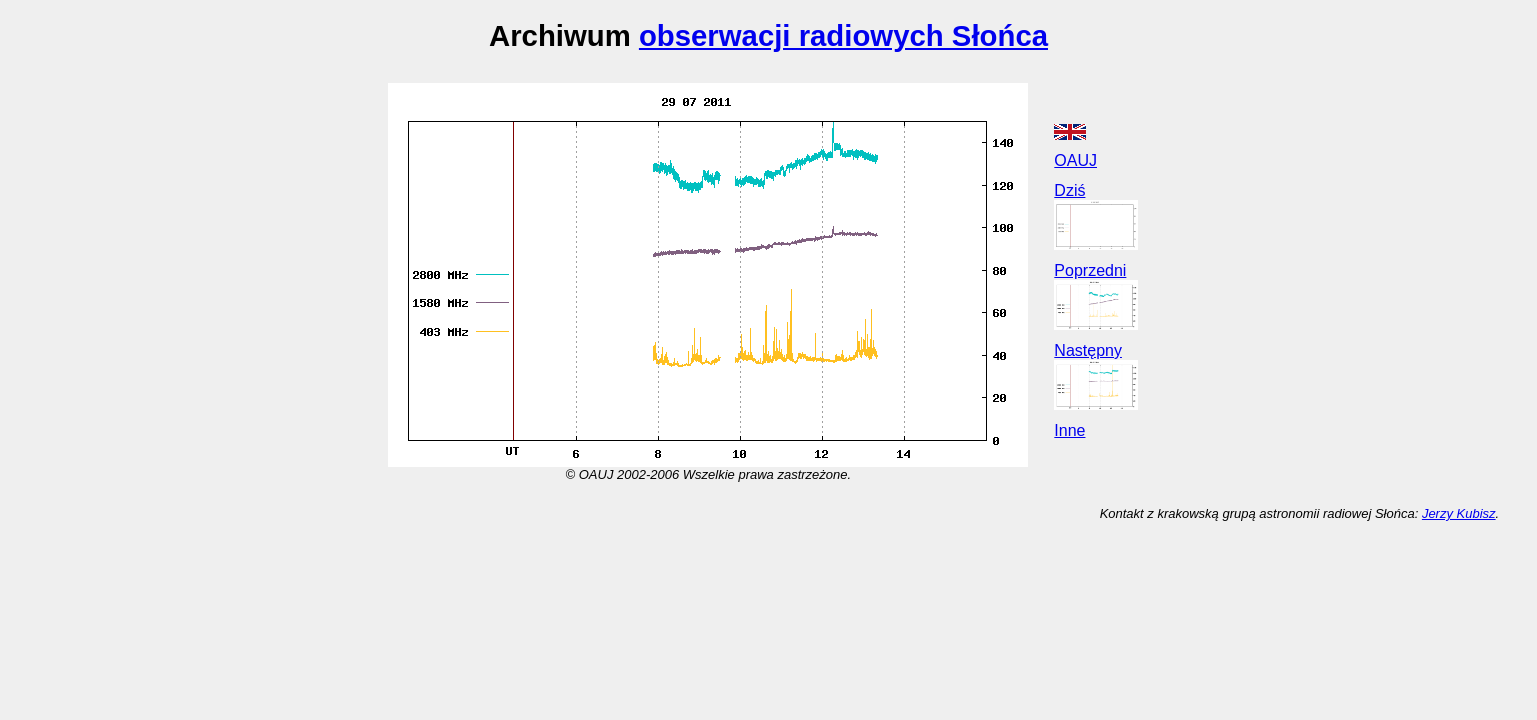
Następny (1088, 350)
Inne (1069, 430)
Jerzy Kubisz (1459, 513)
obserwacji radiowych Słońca (843, 35)
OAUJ (1075, 160)
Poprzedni (1090, 270)
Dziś (1069, 190)
